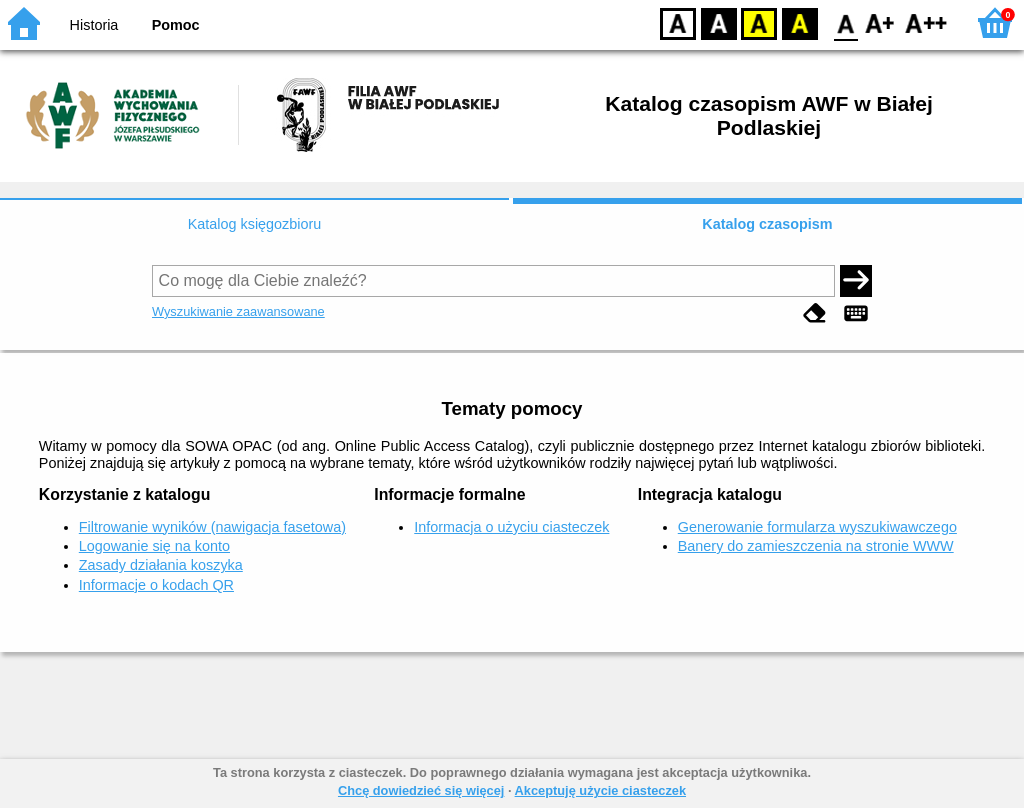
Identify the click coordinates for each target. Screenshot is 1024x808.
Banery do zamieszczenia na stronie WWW (816, 546)
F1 (880, 22)
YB (758, 22)
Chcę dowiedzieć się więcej (421, 790)
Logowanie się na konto (154, 546)
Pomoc (176, 25)
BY (799, 22)
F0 (845, 22)
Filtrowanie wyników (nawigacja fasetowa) (212, 527)
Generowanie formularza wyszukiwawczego (817, 527)
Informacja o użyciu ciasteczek (511, 527)
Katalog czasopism (767, 224)
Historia (94, 25)
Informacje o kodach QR (156, 585)
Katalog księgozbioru (255, 224)
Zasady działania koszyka (161, 565)
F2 (926, 22)
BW (719, 22)
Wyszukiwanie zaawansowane (238, 311)
